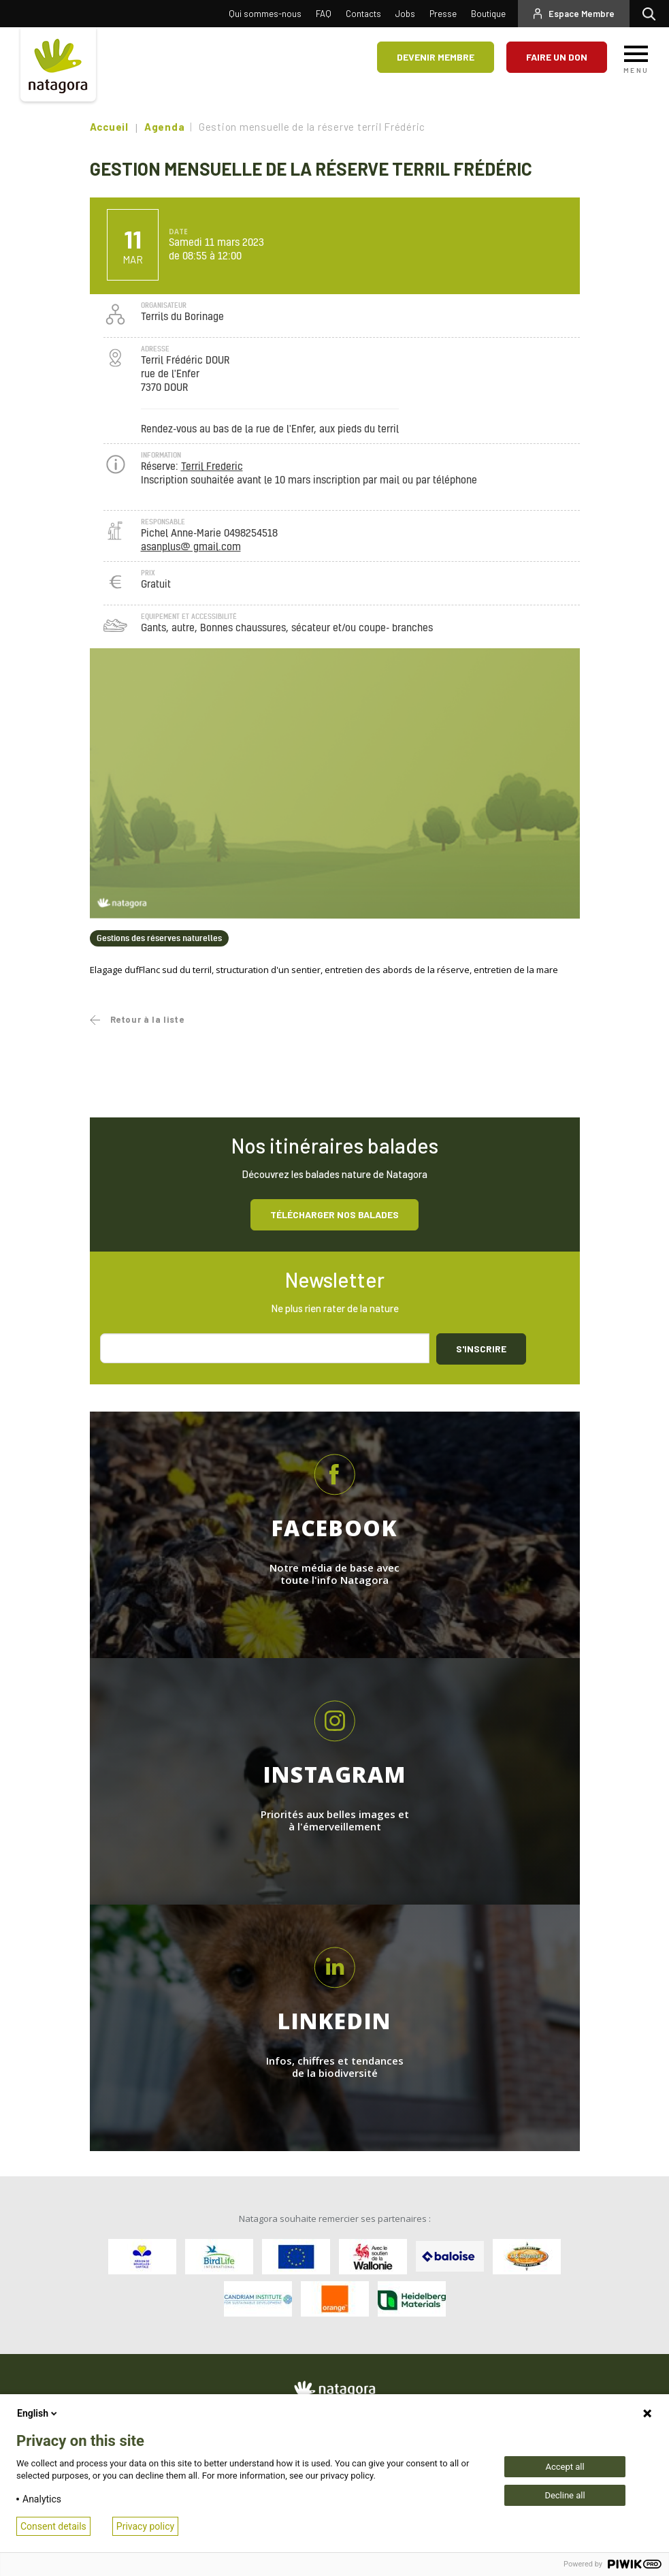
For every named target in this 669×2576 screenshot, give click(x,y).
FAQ (323, 13)
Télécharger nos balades (334, 1214)
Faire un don (556, 57)
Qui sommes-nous (265, 13)
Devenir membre (435, 57)
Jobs (405, 13)
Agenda (164, 127)
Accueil (109, 127)
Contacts (363, 13)
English (38, 2413)
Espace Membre (582, 13)
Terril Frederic (212, 467)
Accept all (564, 2467)
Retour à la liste (147, 1019)
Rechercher (652, 13)
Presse (443, 13)
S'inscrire (481, 1348)
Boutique (488, 13)
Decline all (564, 2495)
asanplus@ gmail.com (191, 547)
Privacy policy (145, 2526)
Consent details (53, 2526)
